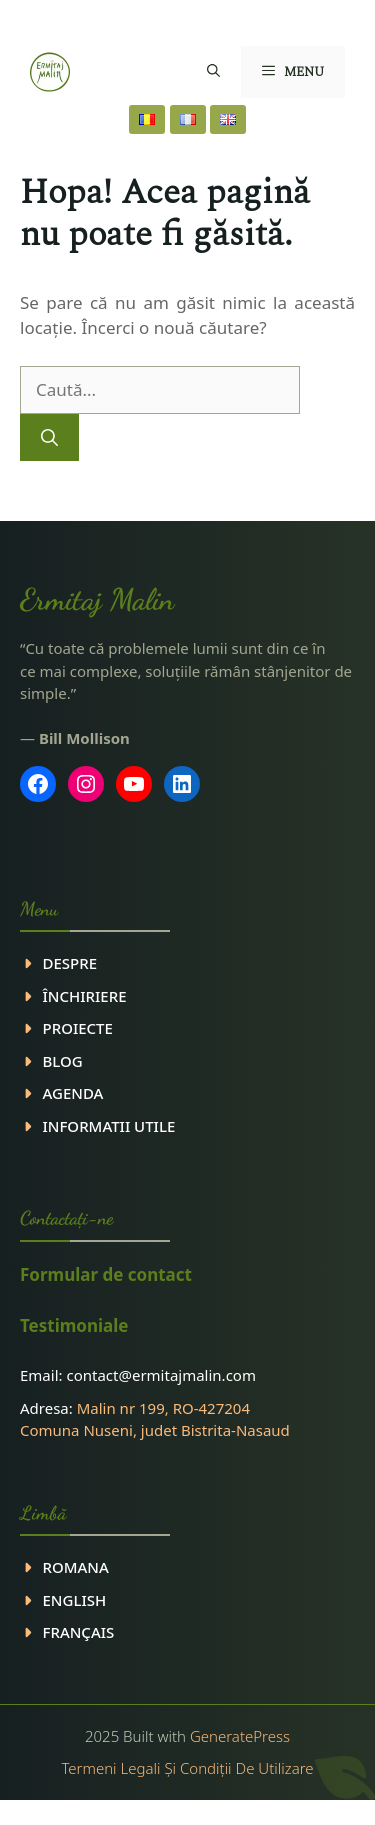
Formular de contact (106, 1274)
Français (79, 1632)
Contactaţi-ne (66, 1218)
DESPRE (70, 963)
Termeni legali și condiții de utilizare (187, 1768)
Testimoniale (74, 1325)
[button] (213, 72)
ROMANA (76, 1567)
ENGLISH (75, 1600)
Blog (63, 1061)
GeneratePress (240, 1736)
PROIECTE (78, 1028)
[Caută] (49, 438)
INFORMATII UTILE (109, 1126)
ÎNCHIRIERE (85, 996)
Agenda (73, 1093)
